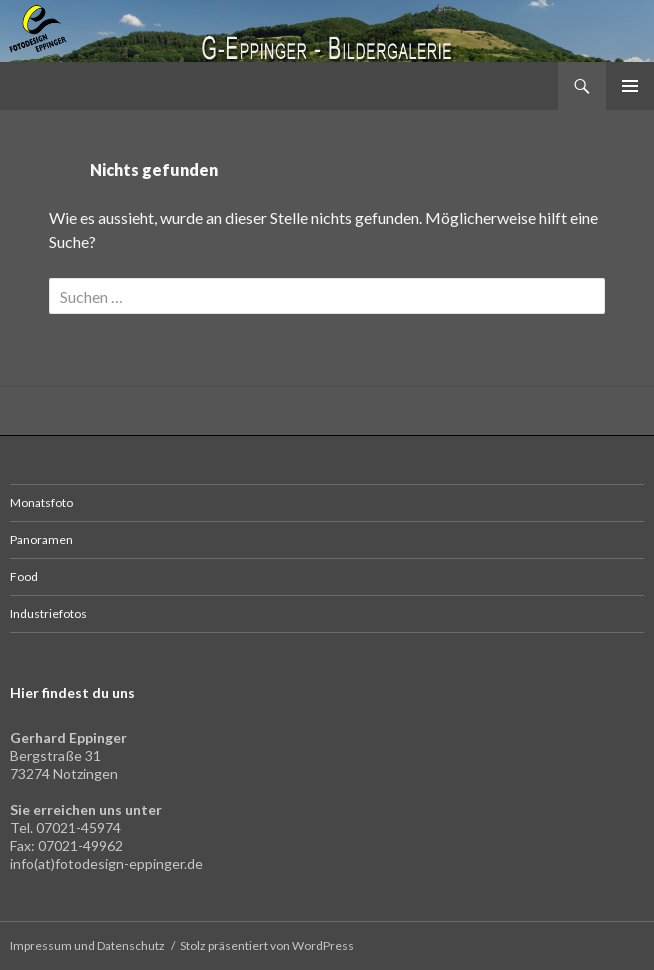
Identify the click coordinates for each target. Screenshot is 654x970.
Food (24, 576)
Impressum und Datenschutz (87, 945)
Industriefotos (48, 613)
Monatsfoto (41, 502)
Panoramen (41, 539)
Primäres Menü (630, 86)
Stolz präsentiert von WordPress (267, 945)
